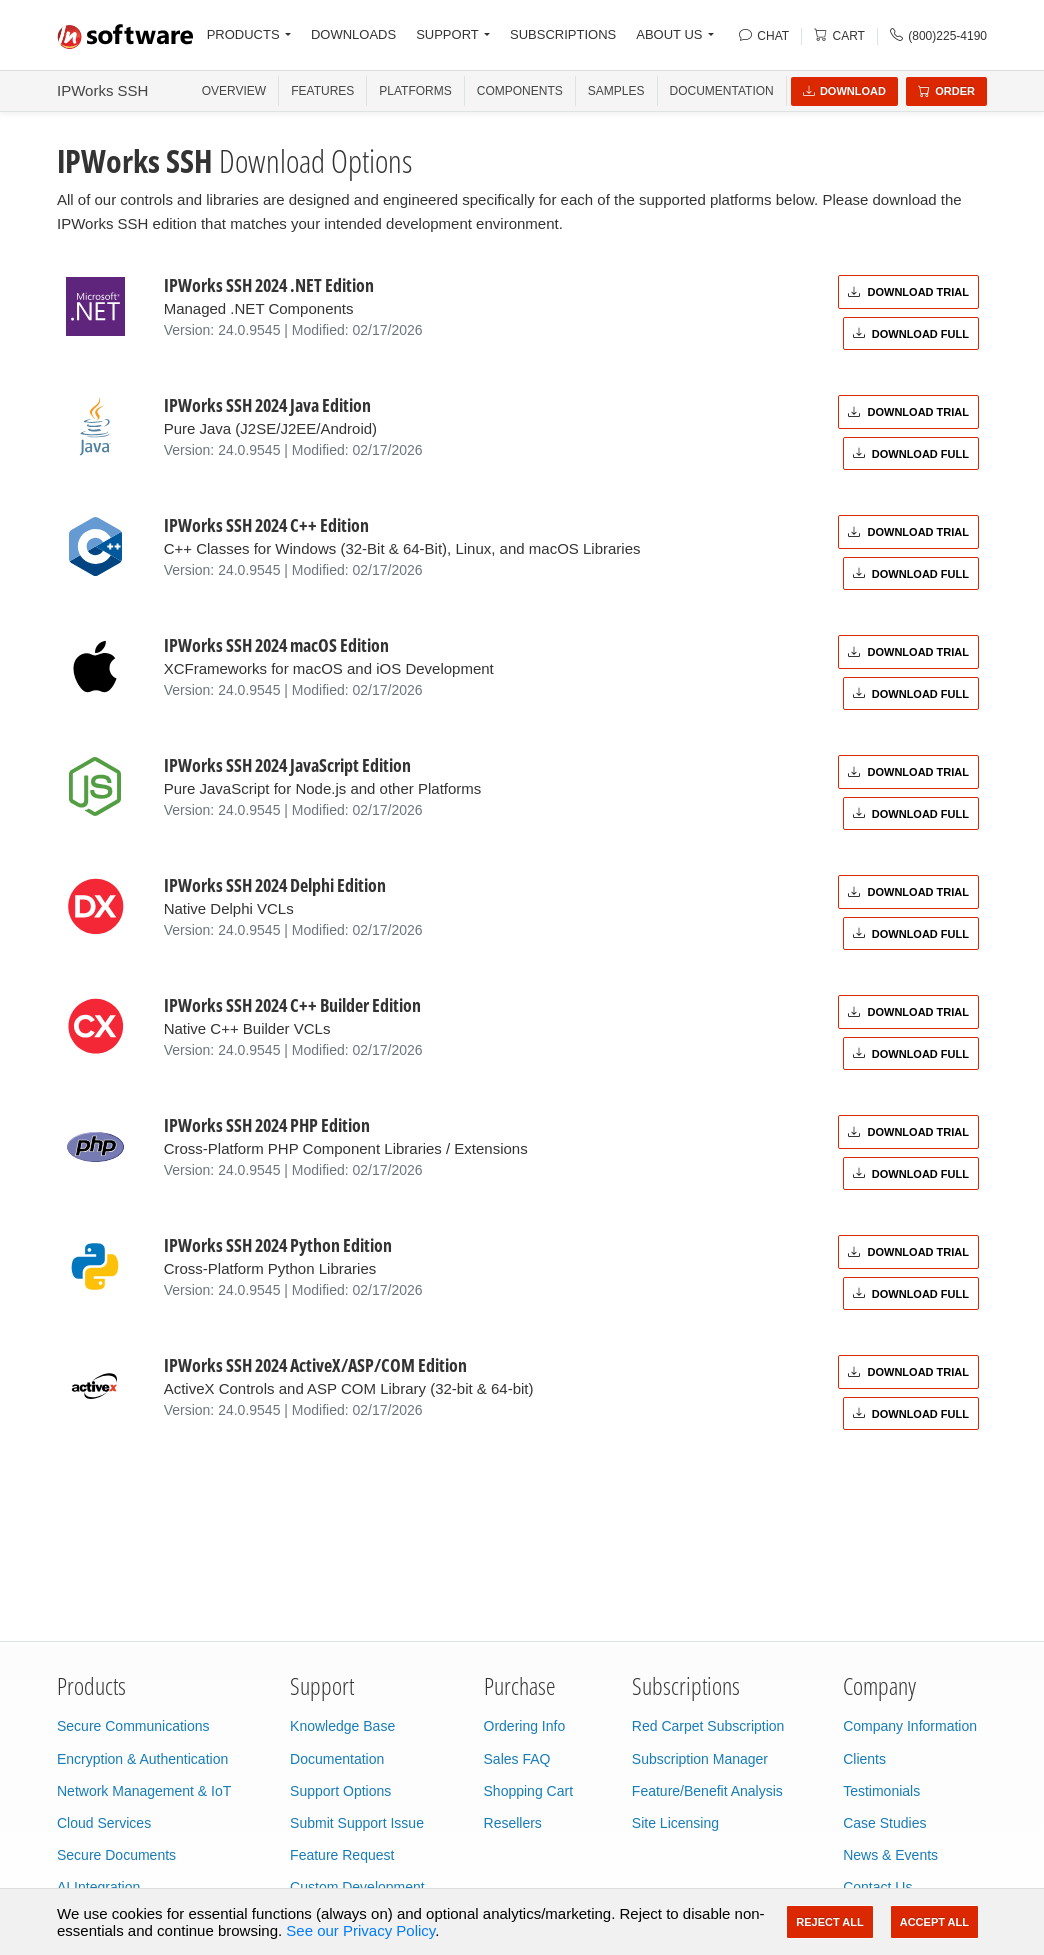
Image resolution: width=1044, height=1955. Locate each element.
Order (946, 91)
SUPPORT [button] (447, 34)
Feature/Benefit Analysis (707, 1791)
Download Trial (908, 292)
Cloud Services (104, 1823)
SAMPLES (616, 91)
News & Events (890, 1855)
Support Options (340, 1791)
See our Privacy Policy (360, 1930)
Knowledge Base (342, 1726)
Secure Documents (116, 1855)
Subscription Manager (700, 1759)
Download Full (911, 334)
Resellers (513, 1823)
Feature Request (342, 1855)
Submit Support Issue (357, 1823)
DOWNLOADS (353, 34)
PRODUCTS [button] (243, 34)
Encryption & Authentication (142, 1759)
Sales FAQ (517, 1759)
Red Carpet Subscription (708, 1726)
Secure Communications (133, 1726)
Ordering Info (525, 1726)
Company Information (910, 1726)
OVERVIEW (234, 91)
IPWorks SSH (102, 90)
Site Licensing (675, 1823)
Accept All (934, 1922)
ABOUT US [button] (669, 34)
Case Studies (884, 1823)
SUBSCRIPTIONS (563, 34)
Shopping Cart (529, 1791)
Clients (864, 1759)
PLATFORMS (415, 91)
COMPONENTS (520, 91)
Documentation (722, 91)
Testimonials (881, 1791)
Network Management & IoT (144, 1791)
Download (844, 91)
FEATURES (322, 91)
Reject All (829, 1922)
